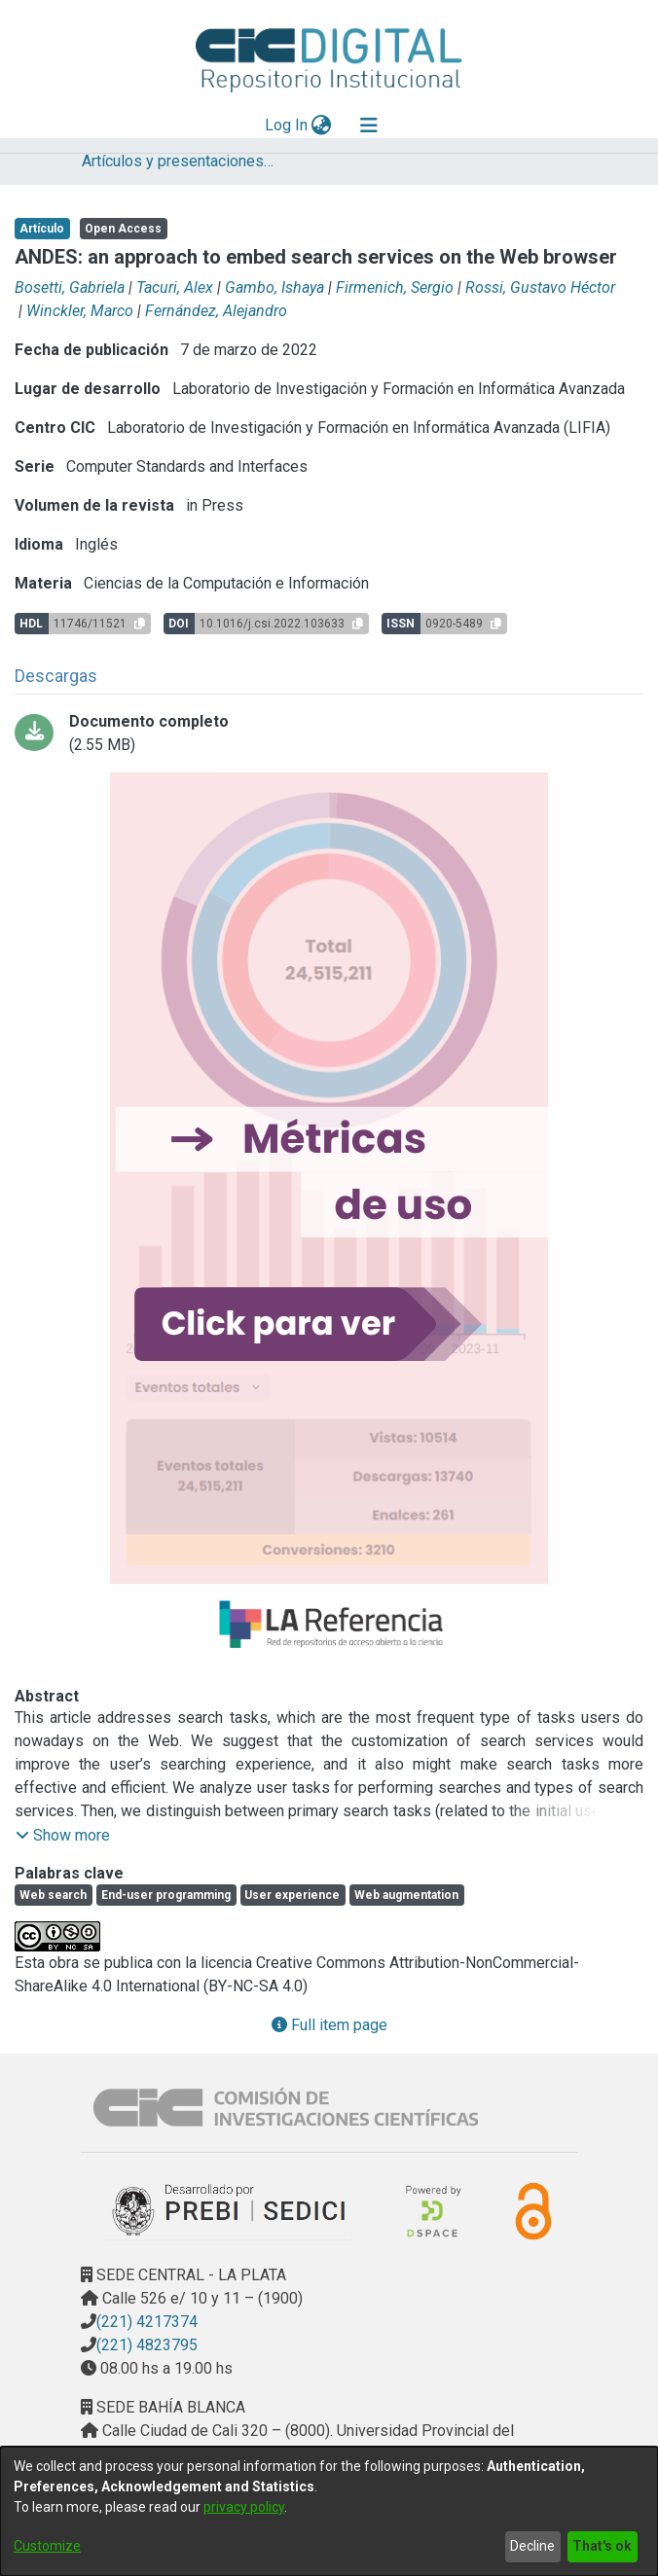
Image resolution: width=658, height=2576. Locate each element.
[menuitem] (322, 125)
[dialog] (329, 2511)
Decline (532, 2546)
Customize (47, 2546)
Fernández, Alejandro (216, 311)
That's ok (602, 2546)
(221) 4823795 (147, 2345)
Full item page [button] (329, 2025)
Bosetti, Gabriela (70, 287)
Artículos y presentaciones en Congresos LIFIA (179, 161)
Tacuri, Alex (174, 287)
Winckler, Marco (79, 311)
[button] (63, 1835)
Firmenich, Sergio (395, 287)
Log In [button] (287, 125)
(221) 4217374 (147, 2321)
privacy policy (243, 2507)
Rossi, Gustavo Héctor (540, 287)
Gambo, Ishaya (274, 287)
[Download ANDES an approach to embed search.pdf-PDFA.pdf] (329, 733)
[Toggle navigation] (369, 125)
